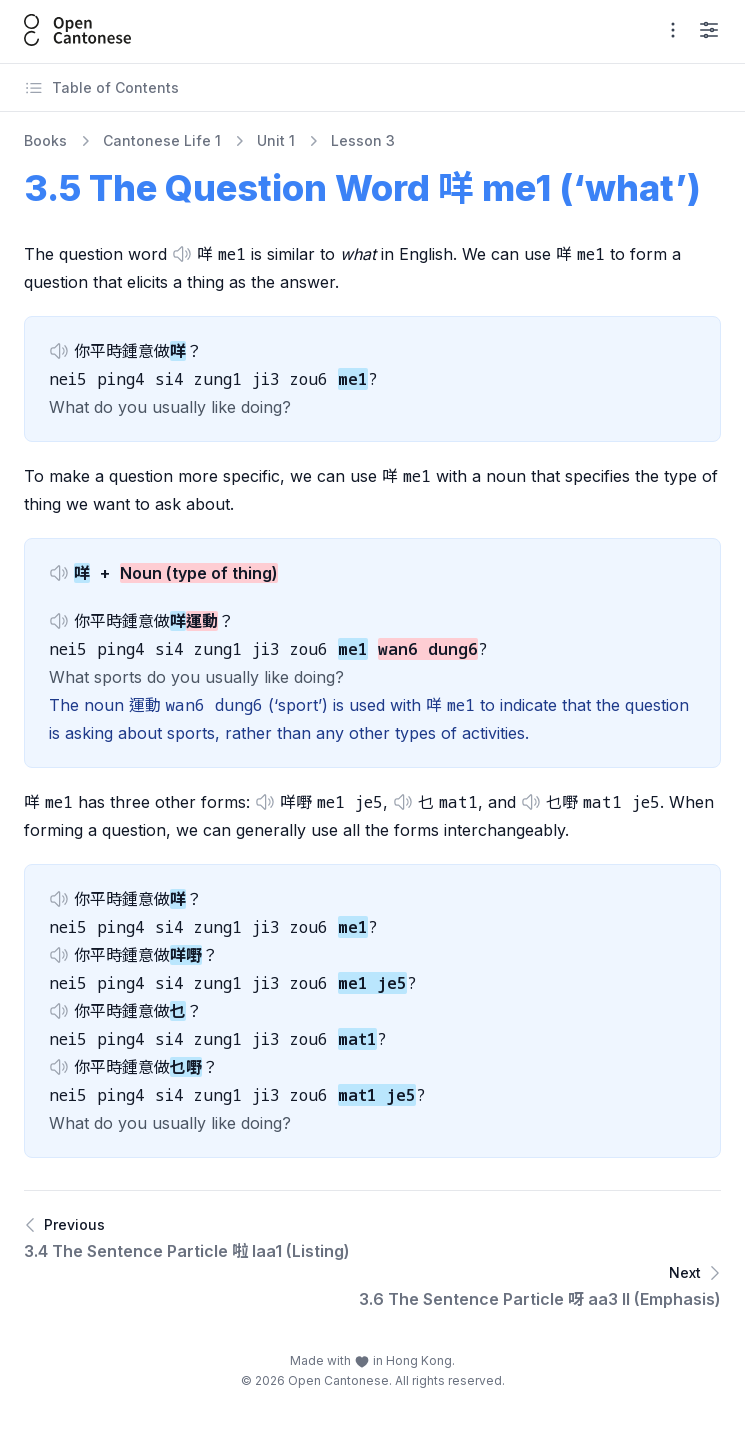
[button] (182, 254)
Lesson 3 (363, 140)
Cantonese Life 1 (162, 140)
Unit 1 (276, 140)
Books (45, 140)
